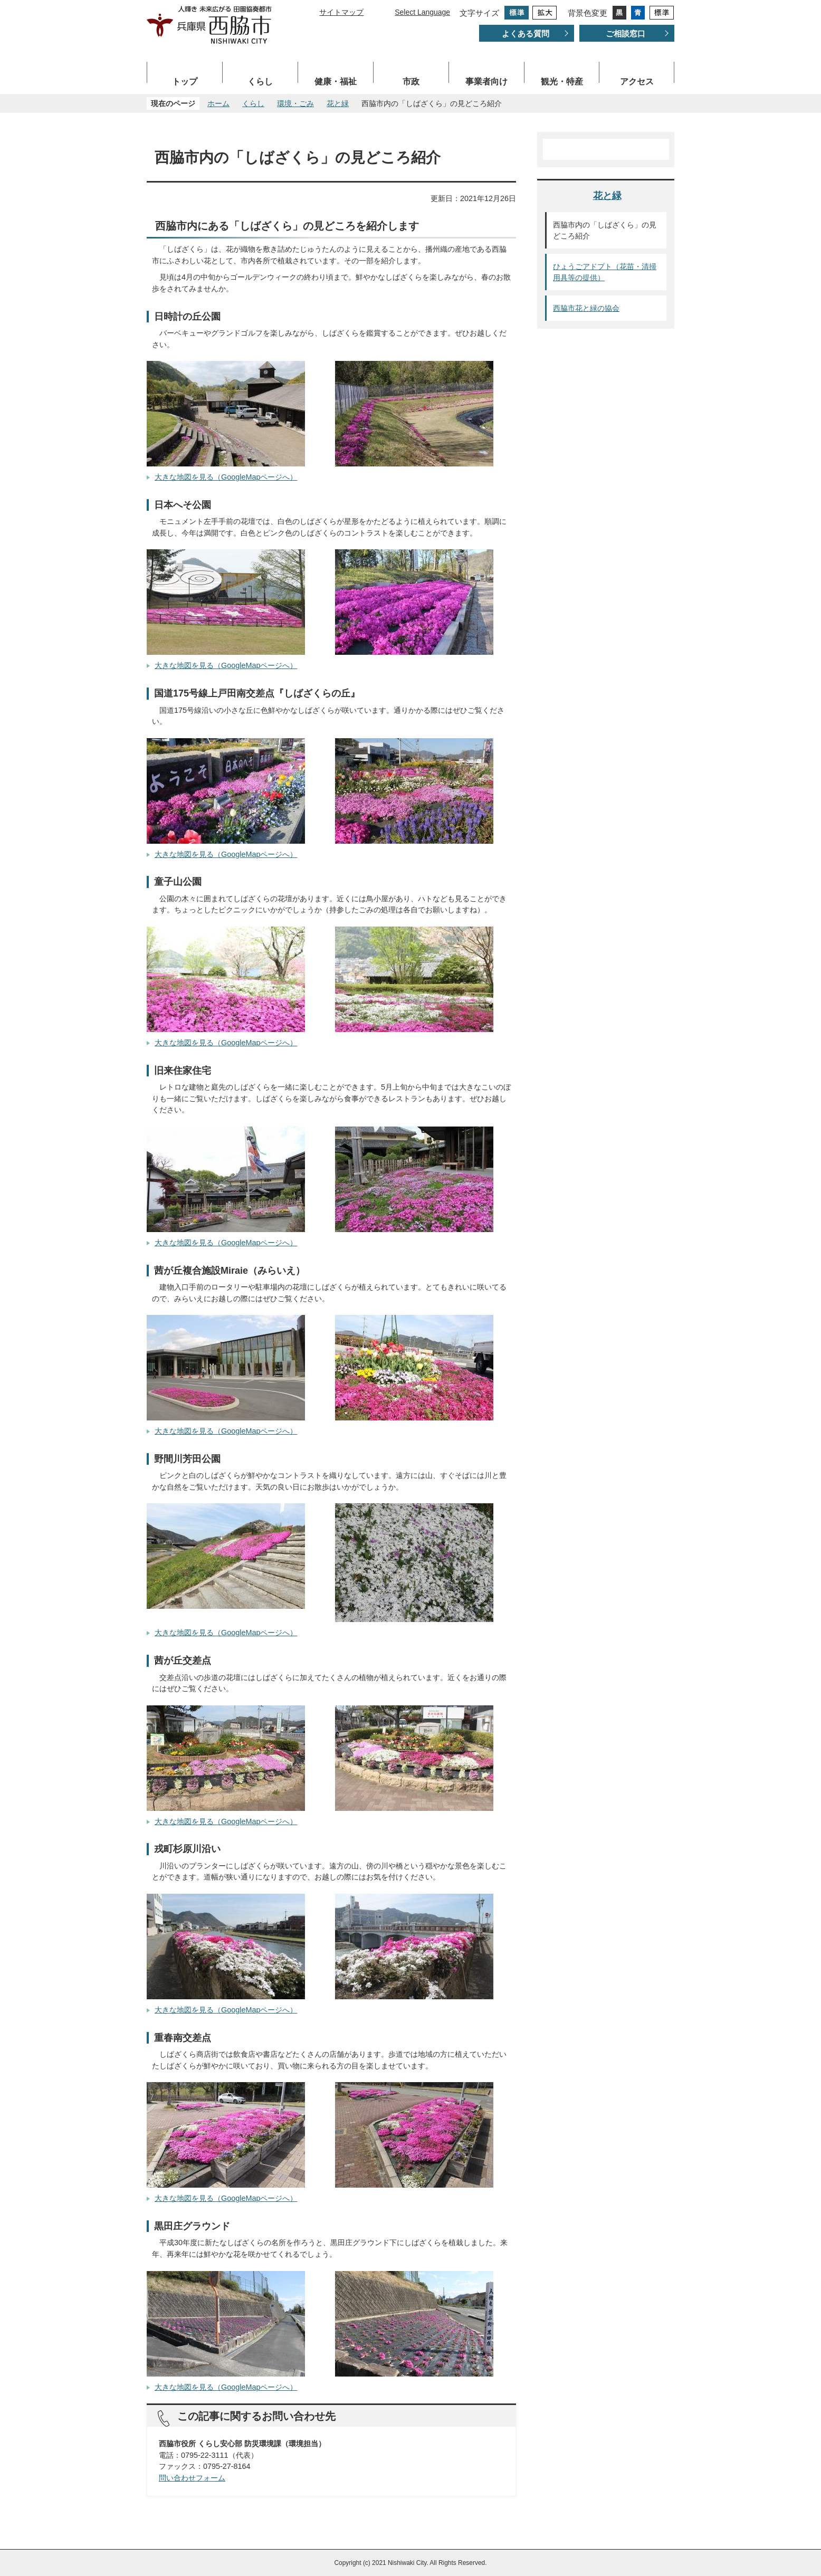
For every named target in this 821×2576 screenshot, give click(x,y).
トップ (184, 81)
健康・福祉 (335, 81)
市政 (411, 81)
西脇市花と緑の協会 (586, 308)
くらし (260, 81)
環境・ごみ (295, 103)
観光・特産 (562, 81)
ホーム (218, 103)
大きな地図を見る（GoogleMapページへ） (226, 477)
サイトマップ (341, 12)
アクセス (637, 81)
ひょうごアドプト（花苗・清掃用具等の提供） (604, 272)
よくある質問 (525, 33)
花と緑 (338, 103)
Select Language (422, 12)
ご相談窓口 (625, 33)
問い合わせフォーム (192, 2478)
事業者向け (486, 81)
